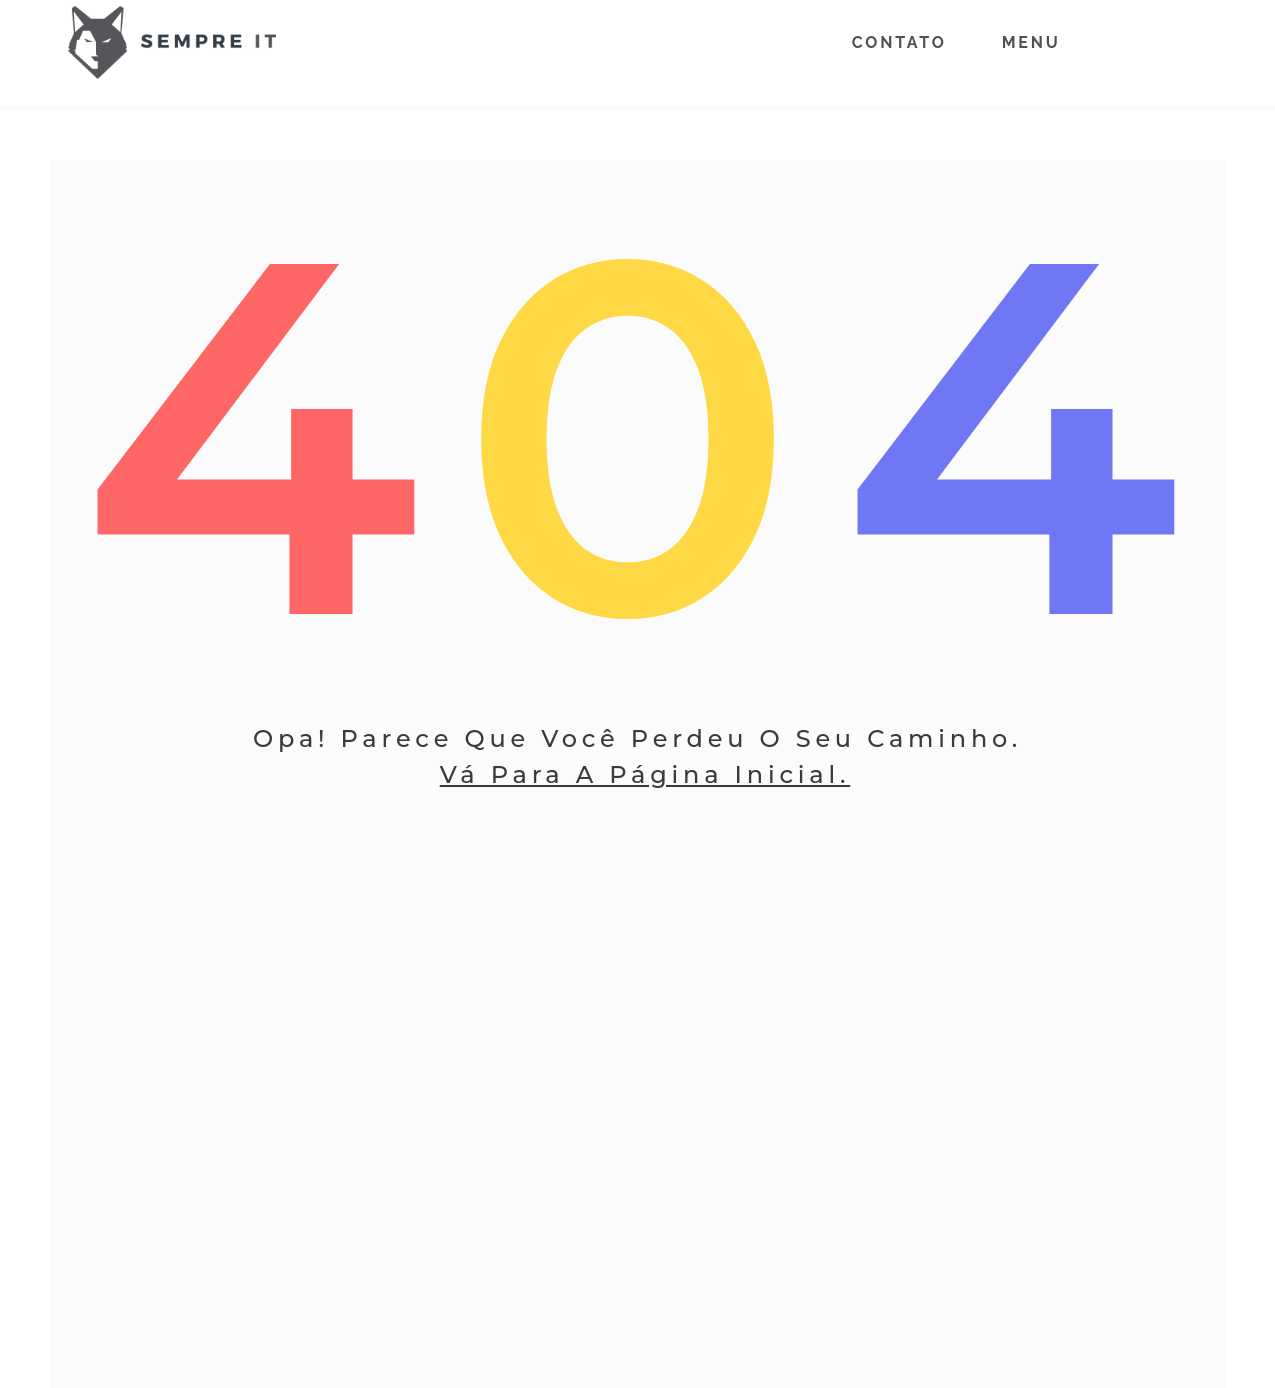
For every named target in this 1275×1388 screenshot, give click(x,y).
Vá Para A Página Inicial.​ (645, 774)
